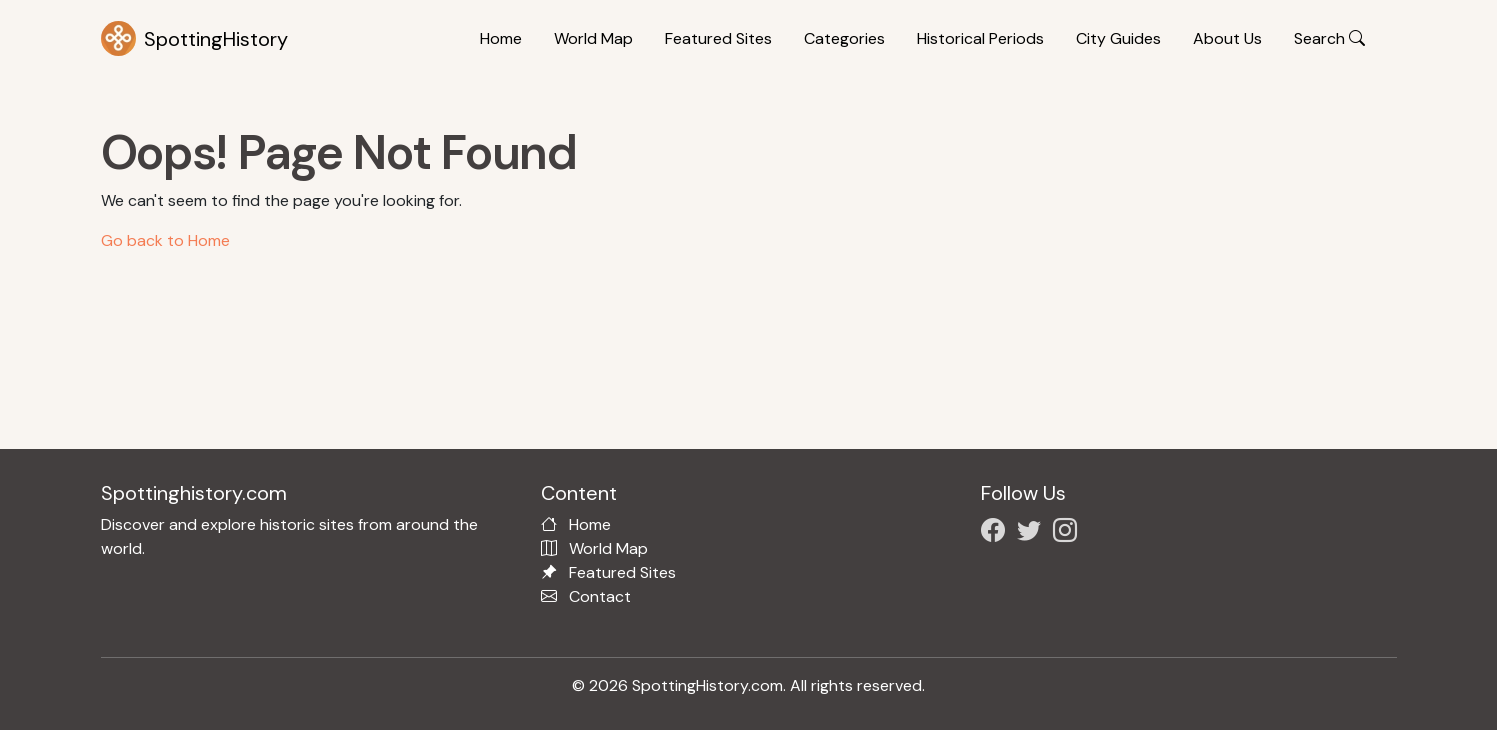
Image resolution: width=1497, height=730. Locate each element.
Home (501, 38)
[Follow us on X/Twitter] (1033, 533)
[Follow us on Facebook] (997, 533)
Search (1329, 38)
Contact (600, 596)
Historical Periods (980, 38)
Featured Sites (718, 38)
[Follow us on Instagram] (1069, 533)
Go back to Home (165, 240)
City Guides (1118, 38)
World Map (593, 38)
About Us (1227, 38)
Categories (844, 38)
